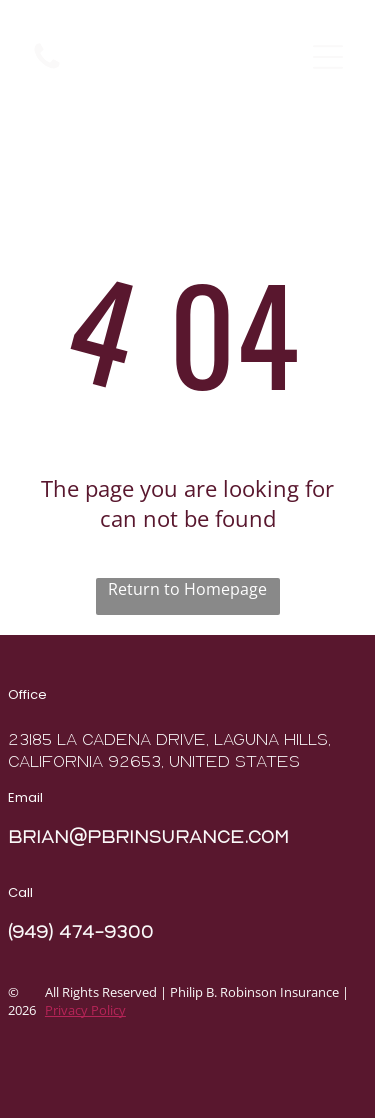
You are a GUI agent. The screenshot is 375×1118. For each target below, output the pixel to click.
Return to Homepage (187, 589)
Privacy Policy (85, 1010)
